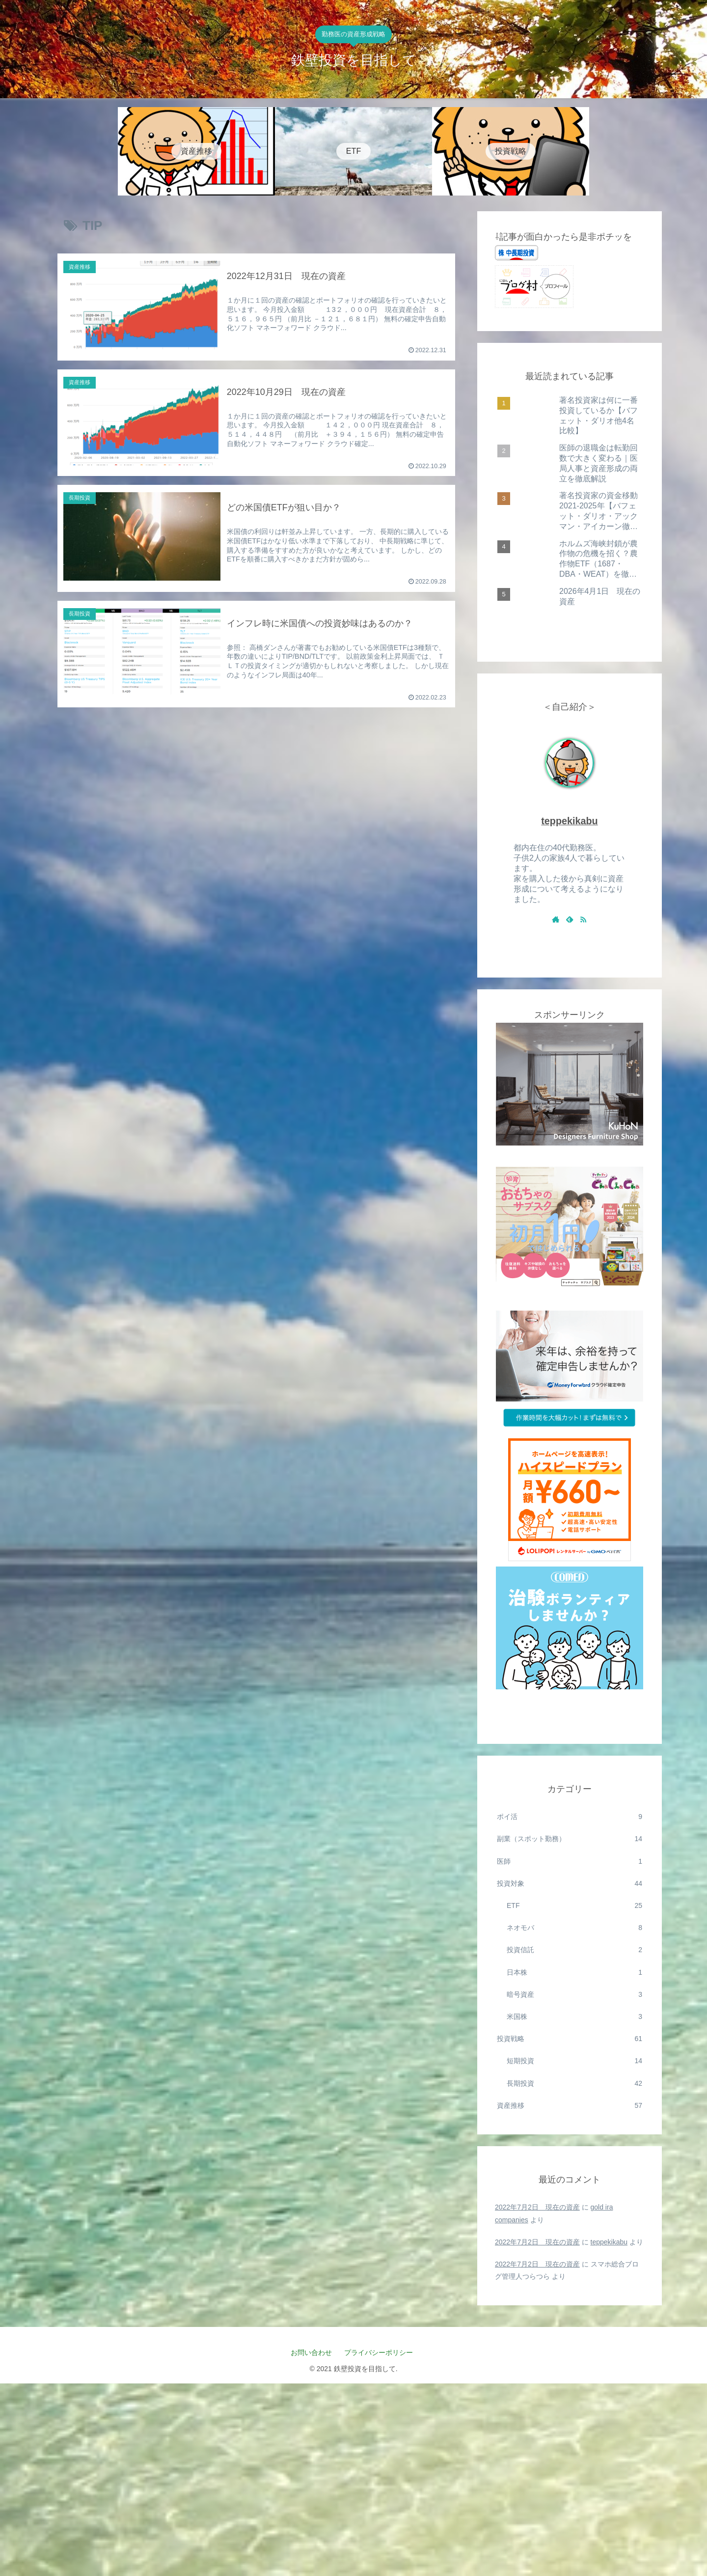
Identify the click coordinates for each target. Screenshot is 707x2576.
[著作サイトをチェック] (555, 919)
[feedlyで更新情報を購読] (569, 919)
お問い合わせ (310, 2352)
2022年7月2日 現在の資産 (537, 2207)
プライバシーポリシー (382, 2352)
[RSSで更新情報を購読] (583, 919)
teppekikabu (569, 820)
